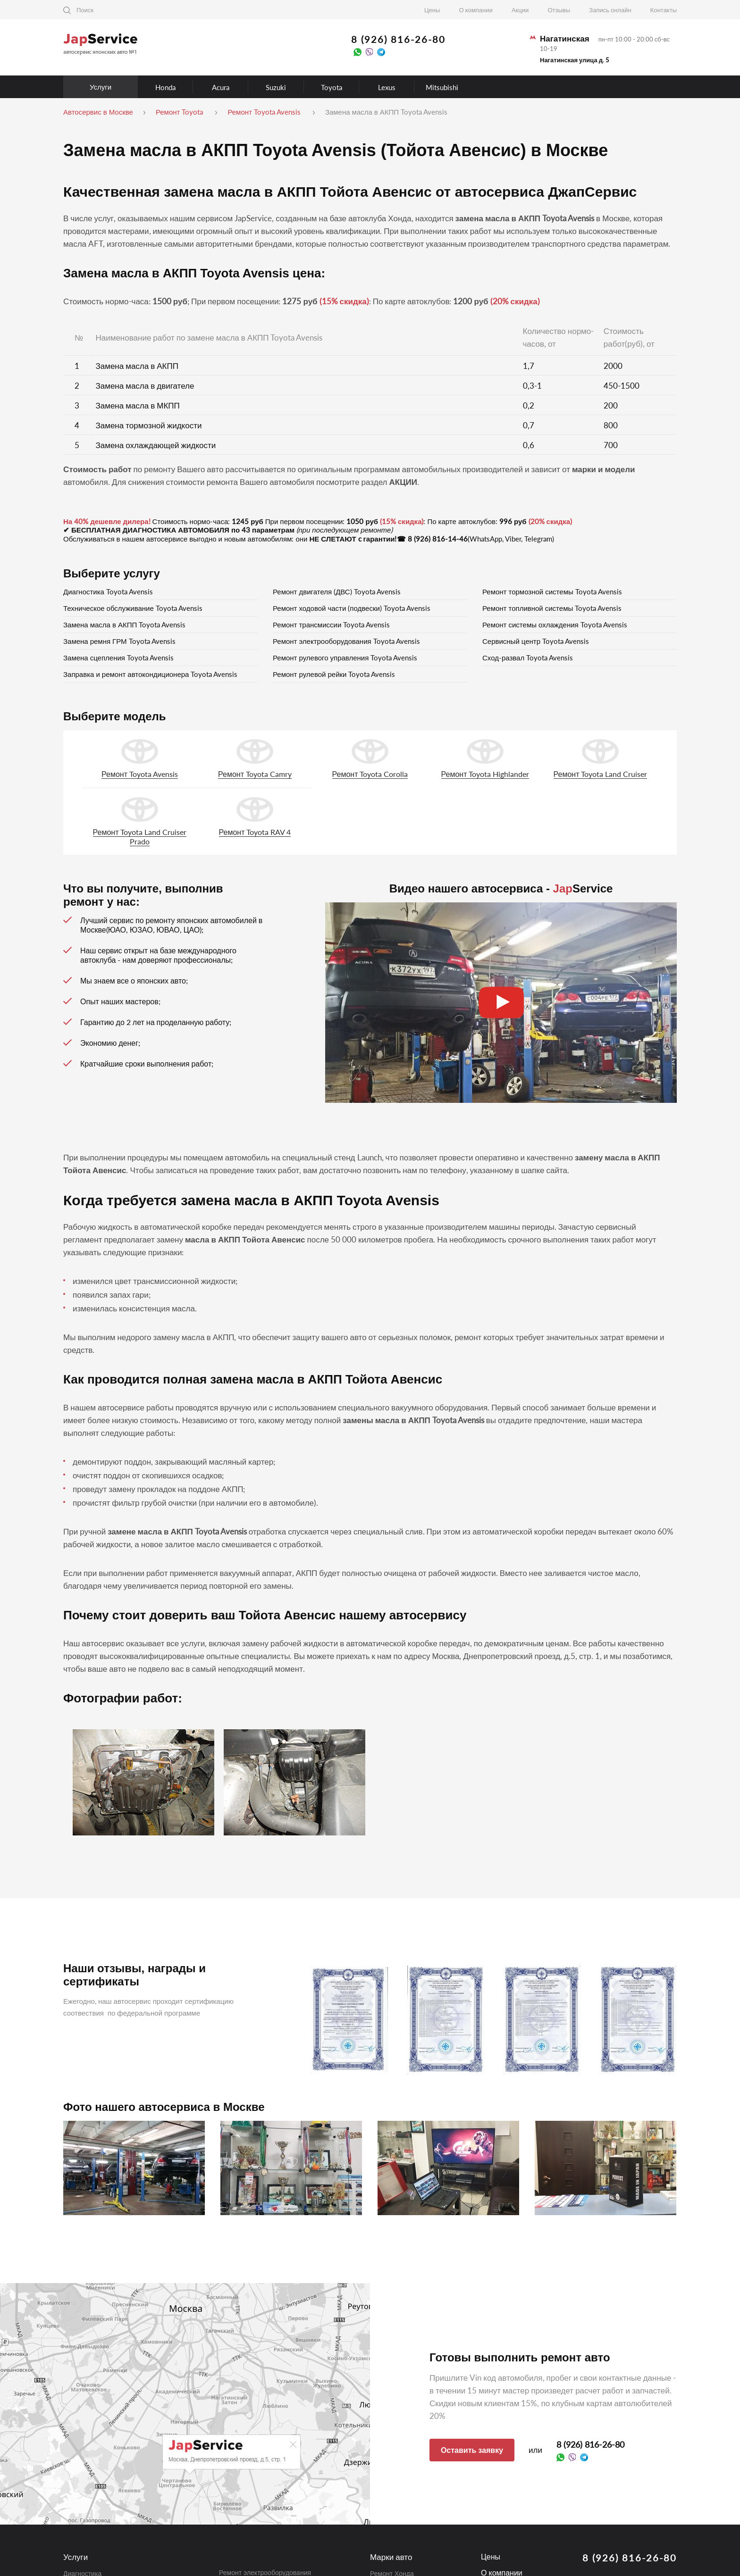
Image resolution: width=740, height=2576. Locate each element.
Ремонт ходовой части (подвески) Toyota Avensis (351, 608)
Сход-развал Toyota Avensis (527, 657)
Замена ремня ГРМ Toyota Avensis (119, 641)
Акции (520, 10)
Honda (165, 87)
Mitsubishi (442, 87)
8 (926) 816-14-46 (438, 538)
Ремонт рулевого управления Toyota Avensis (345, 657)
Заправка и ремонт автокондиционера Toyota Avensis (150, 674)
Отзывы (558, 10)
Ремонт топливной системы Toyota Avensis (552, 608)
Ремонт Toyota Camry (255, 773)
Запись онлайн (610, 10)
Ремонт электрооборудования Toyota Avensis (346, 641)
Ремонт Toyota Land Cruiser (601, 773)
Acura (220, 87)
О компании (476, 10)
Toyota (331, 87)
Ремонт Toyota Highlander (485, 773)
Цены (432, 10)
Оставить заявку (472, 2449)
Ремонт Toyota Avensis (139, 773)
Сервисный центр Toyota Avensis (535, 641)
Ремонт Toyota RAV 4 (255, 831)
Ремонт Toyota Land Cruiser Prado (140, 836)
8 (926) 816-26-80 (398, 39)
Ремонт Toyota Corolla (370, 773)
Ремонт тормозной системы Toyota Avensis (552, 591)
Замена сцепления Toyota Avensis (118, 657)
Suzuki (276, 87)
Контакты (663, 10)
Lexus (386, 87)
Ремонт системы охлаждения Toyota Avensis (554, 624)
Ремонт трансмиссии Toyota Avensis (331, 624)
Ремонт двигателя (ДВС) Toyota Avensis (337, 591)
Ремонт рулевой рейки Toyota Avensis (334, 674)
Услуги (100, 87)
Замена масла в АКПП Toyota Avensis (124, 624)
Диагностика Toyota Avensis (108, 591)
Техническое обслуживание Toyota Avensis (132, 608)
